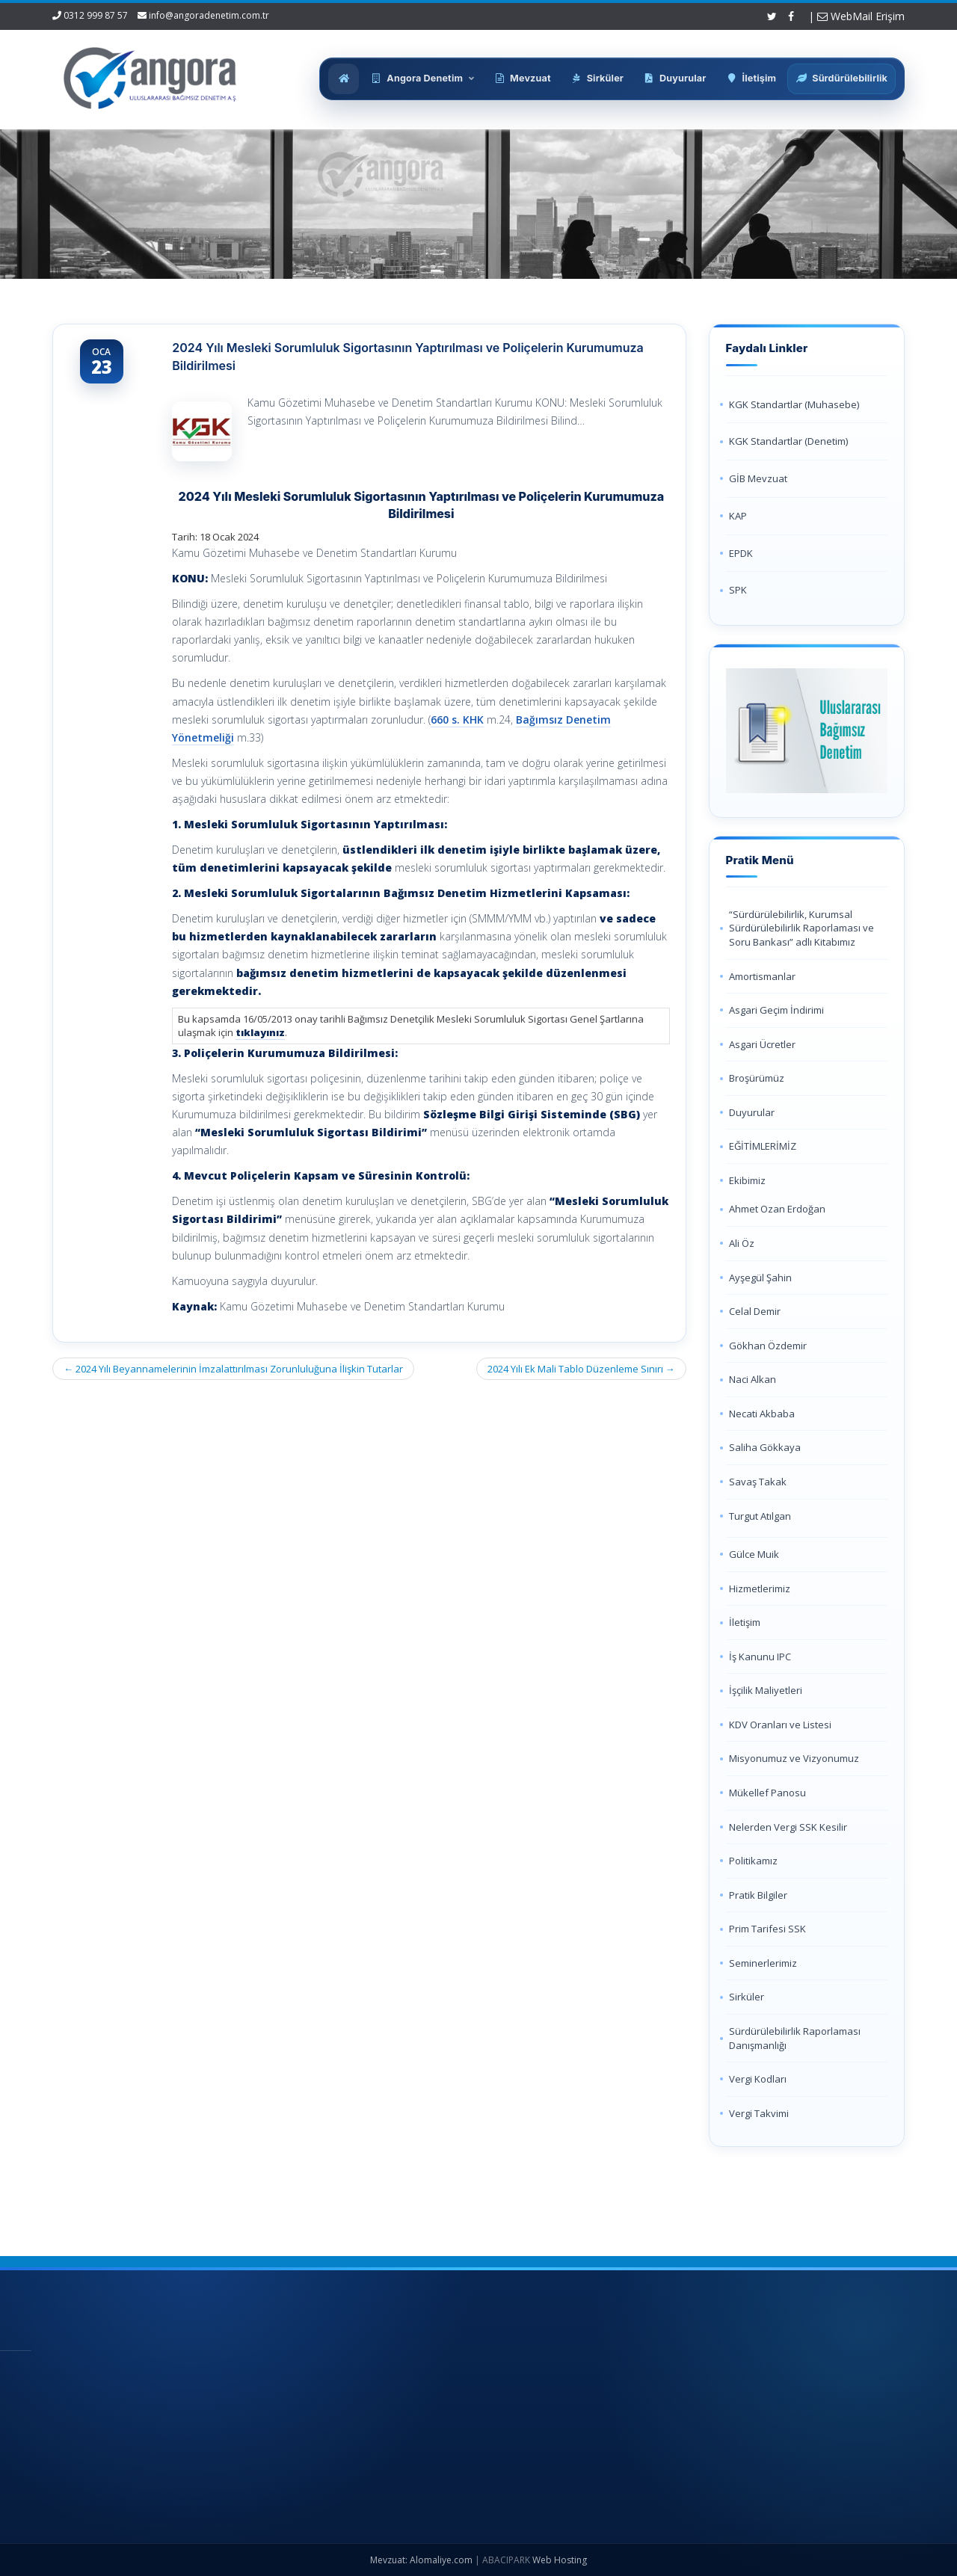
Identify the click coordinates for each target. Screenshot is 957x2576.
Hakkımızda (438, 2399)
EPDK (741, 553)
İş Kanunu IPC (760, 1656)
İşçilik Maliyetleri (765, 1690)
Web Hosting (559, 2560)
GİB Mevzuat (758, 478)
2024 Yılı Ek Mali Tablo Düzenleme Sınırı (581, 1368)
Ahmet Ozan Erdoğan (777, 1208)
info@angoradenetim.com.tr (209, 15)
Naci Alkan (752, 1379)
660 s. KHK (457, 719)
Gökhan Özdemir (768, 1345)
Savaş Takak (758, 1481)
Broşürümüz (756, 1078)
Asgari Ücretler (762, 1044)
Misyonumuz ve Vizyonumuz (794, 1758)
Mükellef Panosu (767, 1792)
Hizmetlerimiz (759, 1588)
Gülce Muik (754, 1554)
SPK (738, 590)
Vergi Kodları (758, 2079)
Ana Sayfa (435, 2373)
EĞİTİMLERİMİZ (762, 1146)
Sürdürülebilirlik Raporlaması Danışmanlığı (795, 2038)
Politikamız (753, 1860)
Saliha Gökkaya (765, 1447)
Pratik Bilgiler (758, 1895)
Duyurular (752, 1112)
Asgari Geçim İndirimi (776, 1010)
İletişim (744, 1622)
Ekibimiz (747, 1180)
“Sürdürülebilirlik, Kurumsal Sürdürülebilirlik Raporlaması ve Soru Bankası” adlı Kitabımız (801, 928)
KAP (738, 516)
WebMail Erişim (861, 16)
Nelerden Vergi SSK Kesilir (788, 1827)
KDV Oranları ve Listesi (780, 1724)
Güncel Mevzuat (449, 2448)
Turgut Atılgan (760, 1516)
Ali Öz (741, 1243)
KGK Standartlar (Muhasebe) (794, 404)
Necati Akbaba (762, 1413)
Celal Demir (755, 1311)
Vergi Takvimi (759, 2113)
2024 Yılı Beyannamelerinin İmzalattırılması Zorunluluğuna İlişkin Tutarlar (233, 1368)
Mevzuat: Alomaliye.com (421, 2560)
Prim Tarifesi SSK (767, 1928)
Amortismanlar (762, 976)
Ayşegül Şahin (760, 1277)
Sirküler (746, 1996)
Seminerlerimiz (763, 1963)
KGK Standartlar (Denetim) (788, 441)
